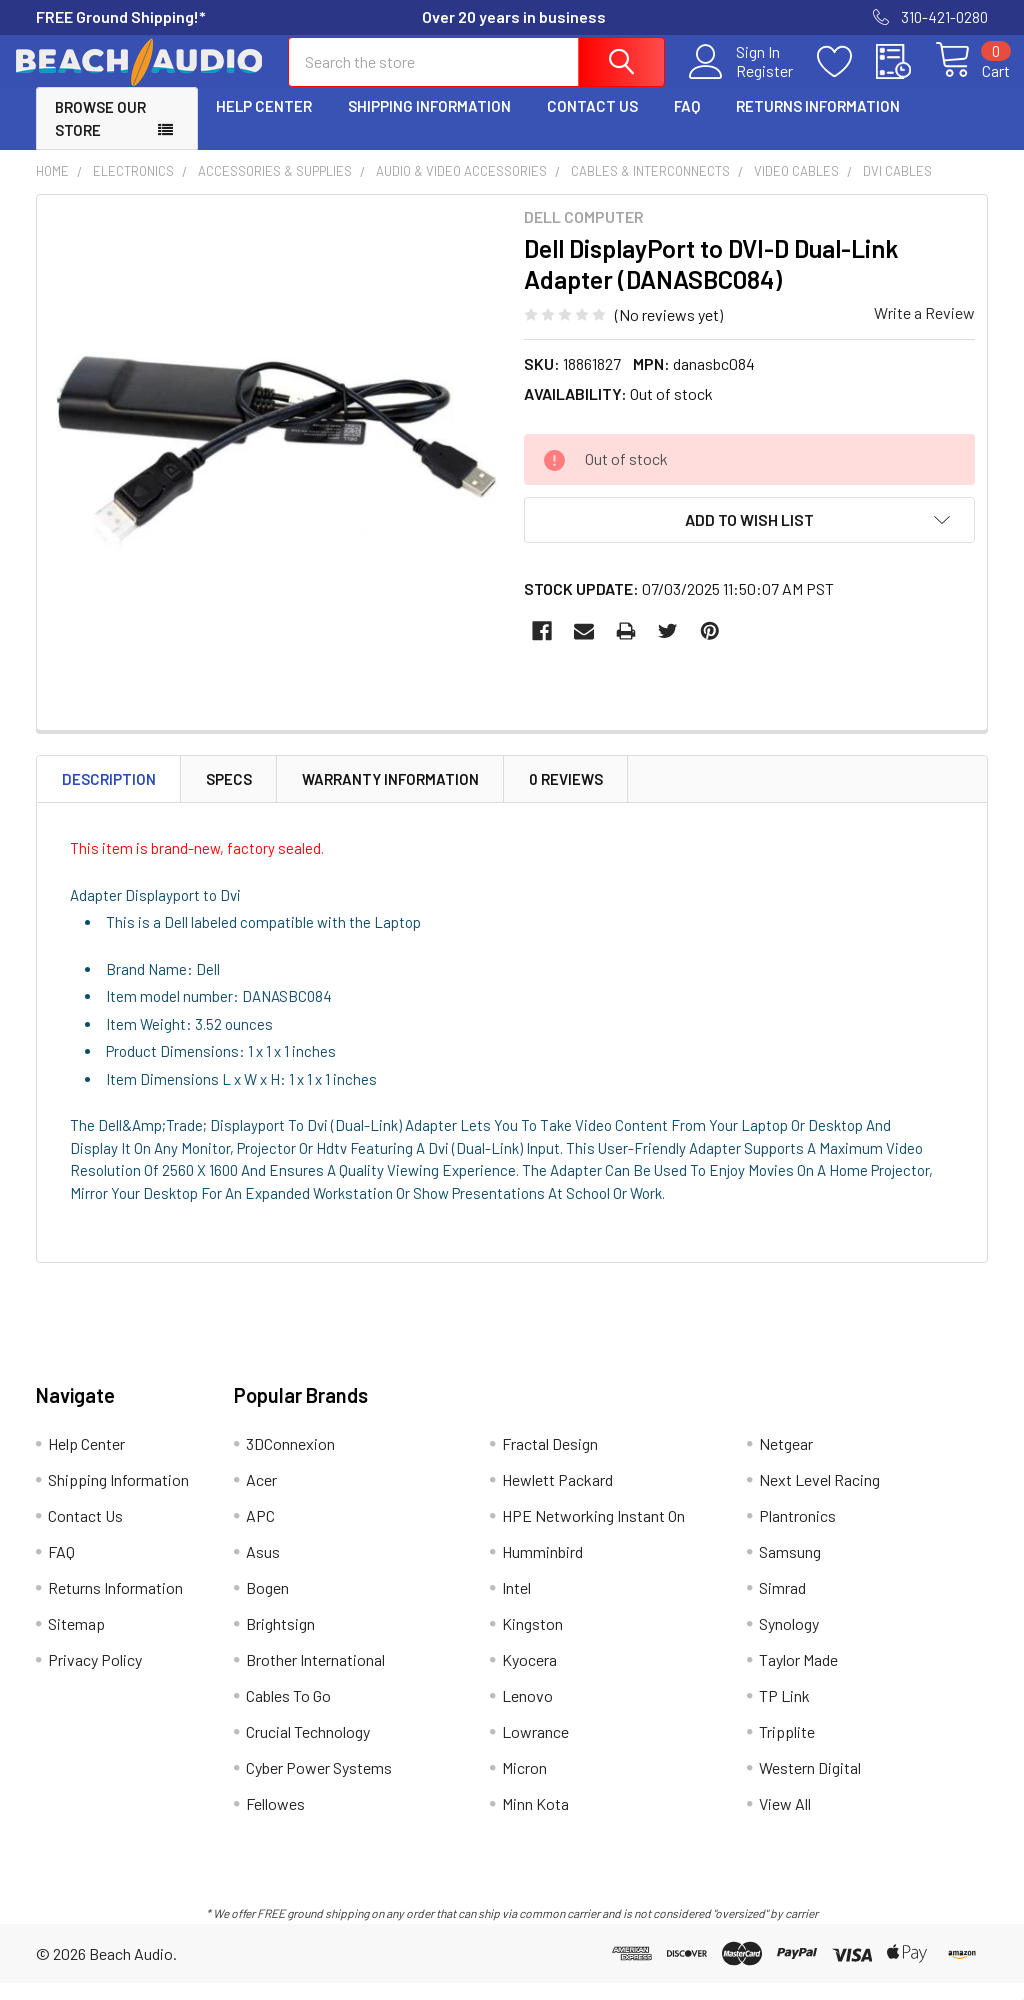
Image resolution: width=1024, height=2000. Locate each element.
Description (109, 795)
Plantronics (797, 1532)
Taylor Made (798, 1676)
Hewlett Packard (557, 1496)
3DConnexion (290, 1460)
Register (742, 81)
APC (260, 1532)
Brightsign (280, 1640)
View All (785, 1820)
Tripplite (787, 1748)
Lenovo (527, 1712)
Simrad (782, 1604)
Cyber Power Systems (319, 1784)
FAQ (687, 123)
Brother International (315, 1676)
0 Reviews (566, 795)
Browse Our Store (100, 135)
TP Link (784, 1712)
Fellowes (275, 1820)
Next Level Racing (819, 1496)
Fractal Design (550, 1460)
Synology (789, 1640)
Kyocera (529, 1676)
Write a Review (924, 329)
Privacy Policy (95, 1676)
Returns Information (818, 123)
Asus (263, 1568)
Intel (516, 1604)
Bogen (267, 1604)
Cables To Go (288, 1712)
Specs (229, 795)
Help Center (264, 123)
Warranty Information (390, 795)
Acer (261, 1496)
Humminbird (542, 1568)
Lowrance (535, 1748)
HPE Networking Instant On (593, 1532)
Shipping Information (429, 123)
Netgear (786, 1460)
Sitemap (76, 1640)
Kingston (532, 1640)
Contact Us (592, 123)
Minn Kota (535, 1820)
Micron (524, 1784)
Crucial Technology (308, 1748)
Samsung (790, 1568)
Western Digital (810, 1784)
